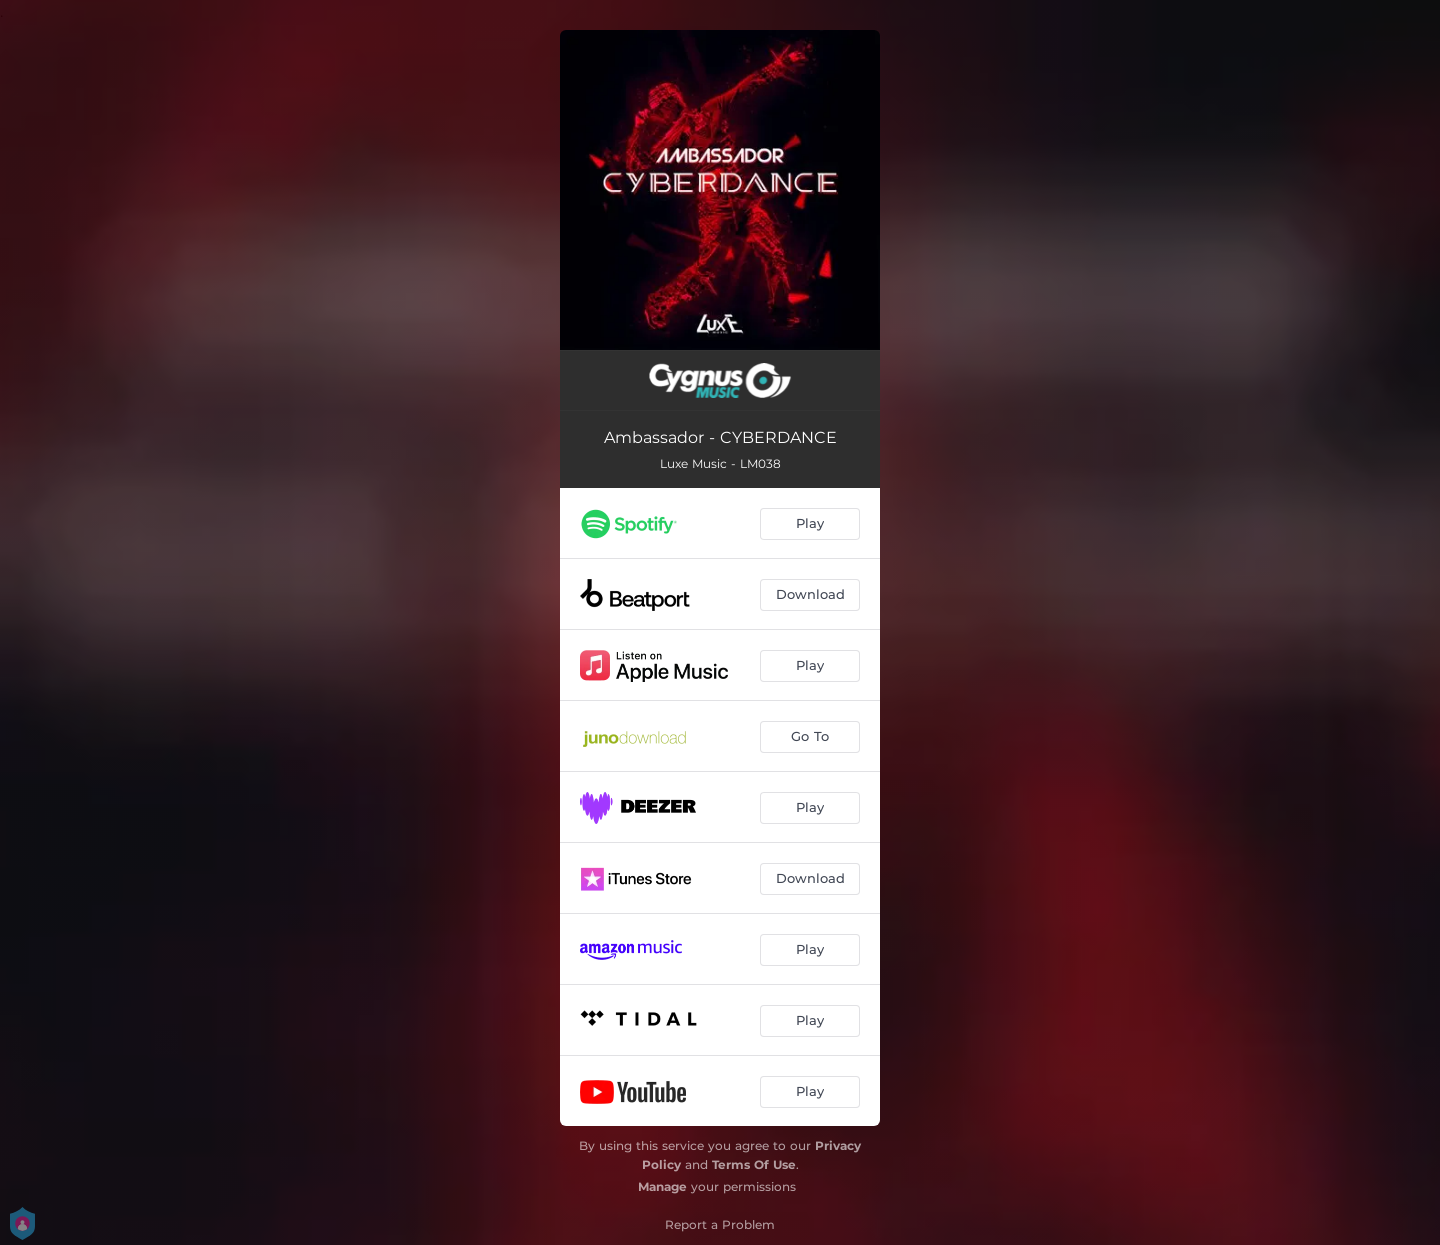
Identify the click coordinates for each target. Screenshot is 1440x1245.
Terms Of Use (754, 1164)
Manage (662, 1186)
